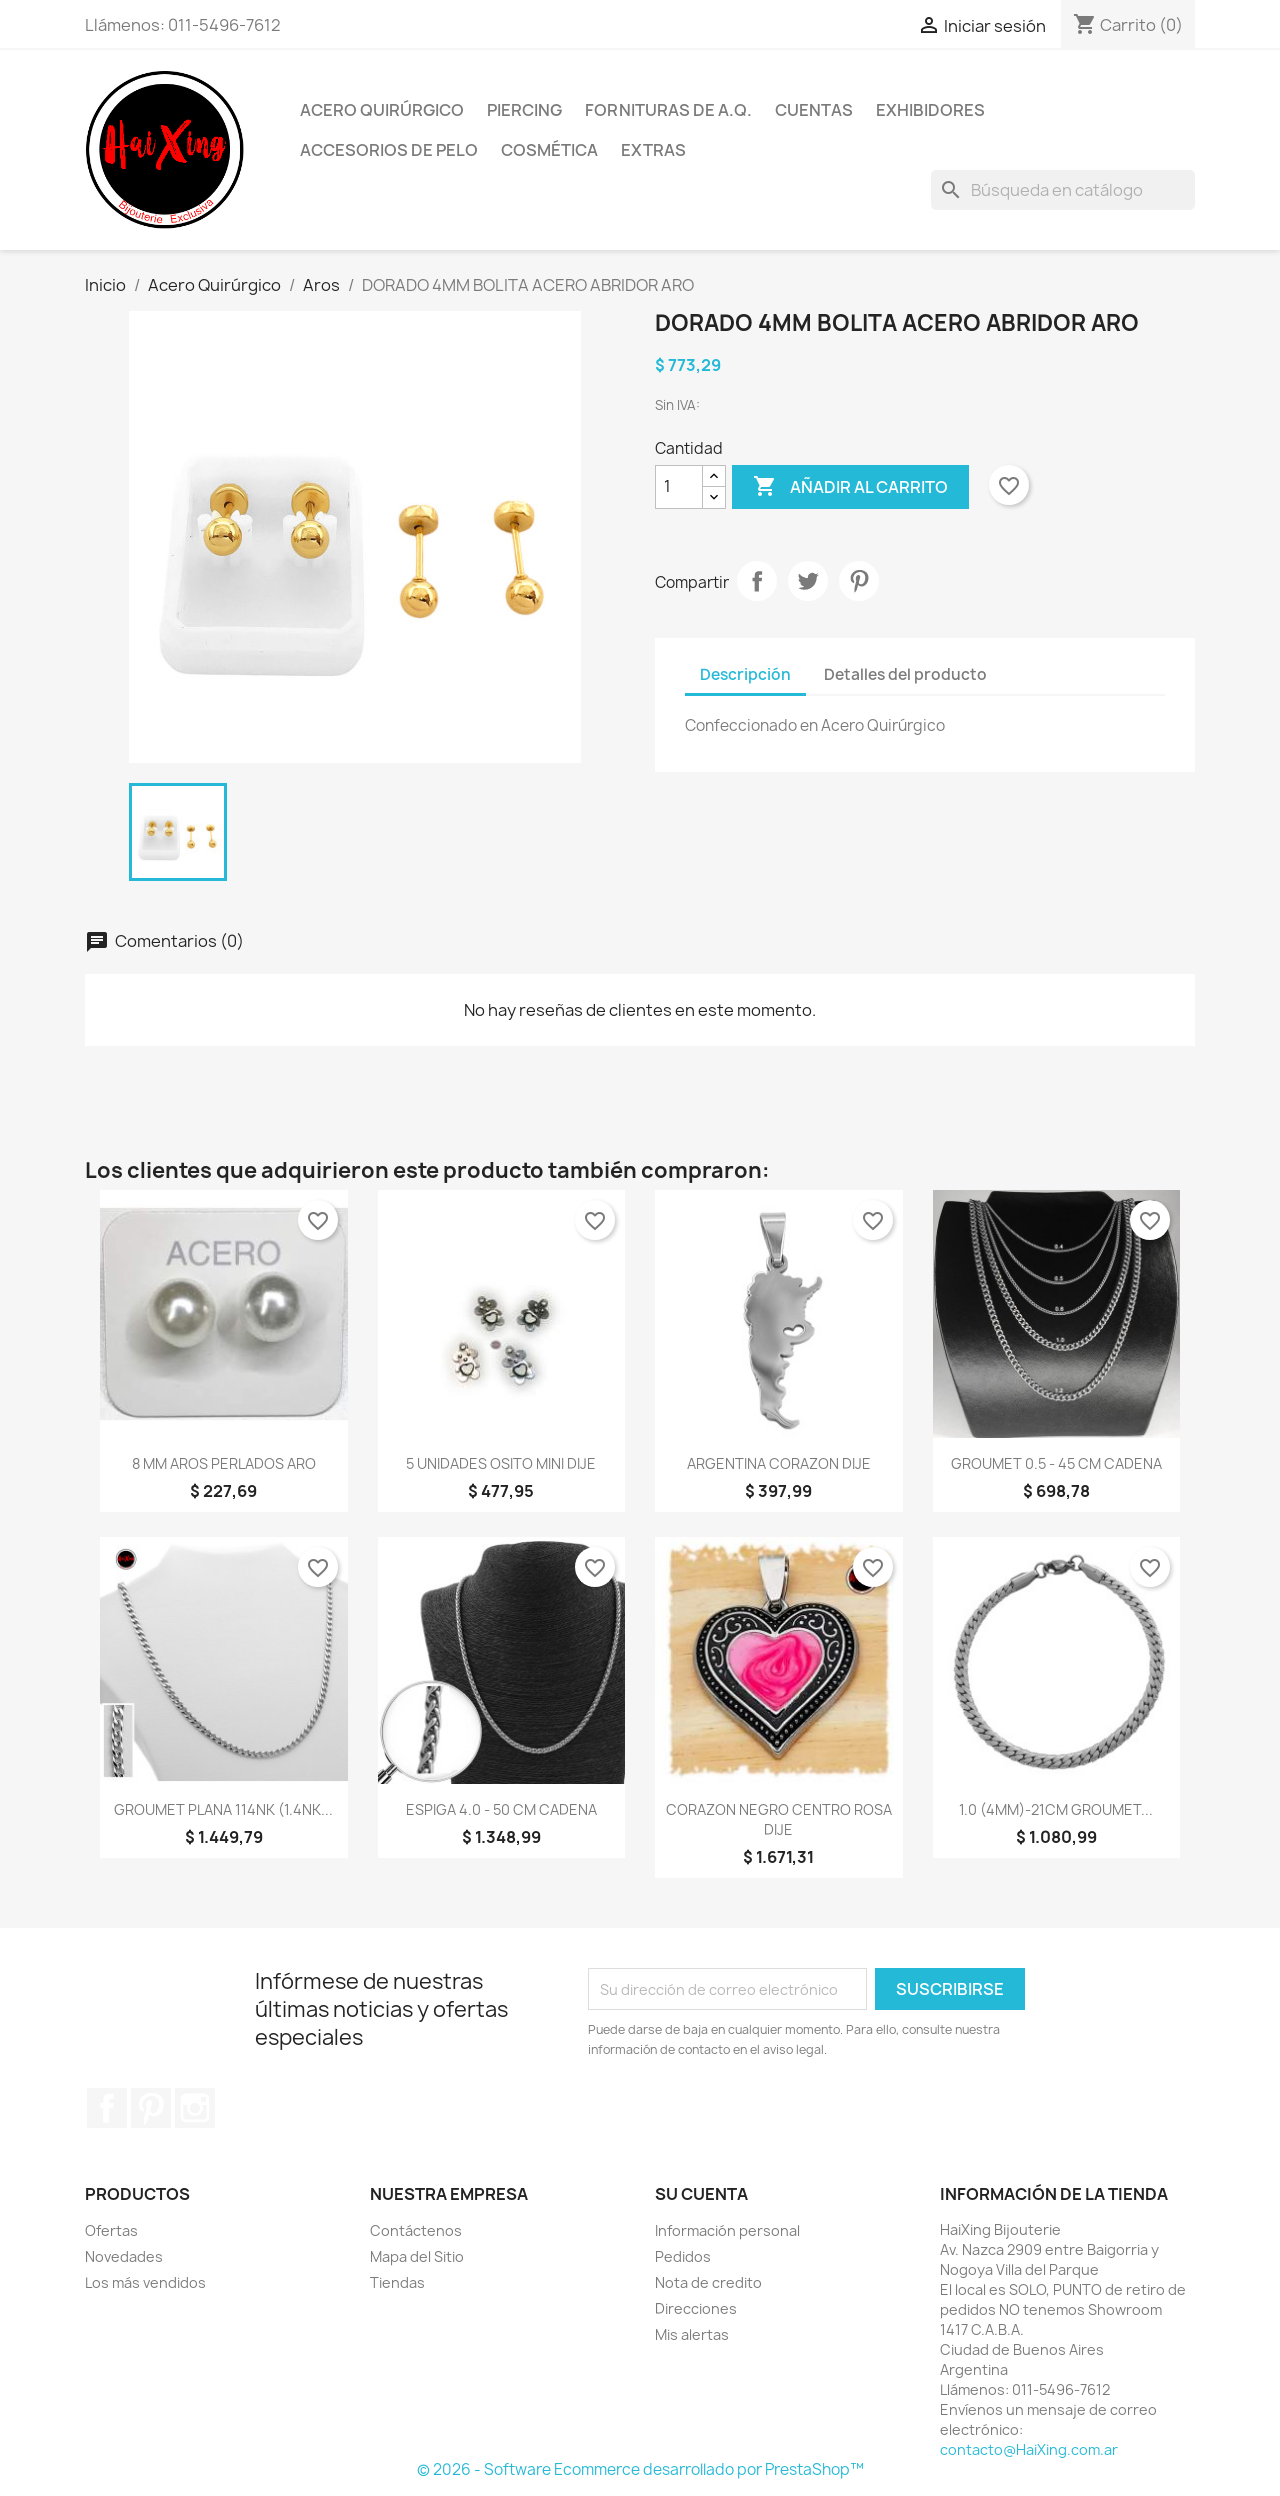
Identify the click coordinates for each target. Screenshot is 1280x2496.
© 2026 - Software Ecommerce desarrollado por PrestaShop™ (640, 2469)
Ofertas (111, 2230)
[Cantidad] (679, 487)
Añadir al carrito (850, 487)
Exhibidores (930, 110)
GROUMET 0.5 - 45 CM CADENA (1056, 1463)
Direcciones (696, 2308)
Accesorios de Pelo (389, 150)
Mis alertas (692, 2334)
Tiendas (397, 2282)
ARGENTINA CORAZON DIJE (779, 1463)
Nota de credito (708, 2282)
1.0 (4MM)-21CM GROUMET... (1056, 1809)
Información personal (727, 2230)
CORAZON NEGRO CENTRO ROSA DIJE (779, 1819)
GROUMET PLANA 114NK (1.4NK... (223, 1809)
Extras (653, 150)
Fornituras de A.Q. (668, 110)
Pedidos (683, 2256)
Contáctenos (416, 2230)
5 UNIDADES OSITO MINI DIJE (501, 1463)
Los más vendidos (145, 2282)
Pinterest (859, 581)
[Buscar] (1063, 190)
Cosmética (549, 150)
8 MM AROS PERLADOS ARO (224, 1463)
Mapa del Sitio (417, 2256)
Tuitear (808, 581)
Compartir (757, 581)
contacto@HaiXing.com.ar (1029, 2449)
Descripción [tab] (745, 674)
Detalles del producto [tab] (905, 674)
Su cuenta (701, 2194)
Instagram (195, 2108)
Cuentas (814, 110)
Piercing (524, 110)
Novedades (124, 2256)
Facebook (107, 2108)
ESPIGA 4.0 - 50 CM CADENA (501, 1809)
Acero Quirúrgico (382, 110)
